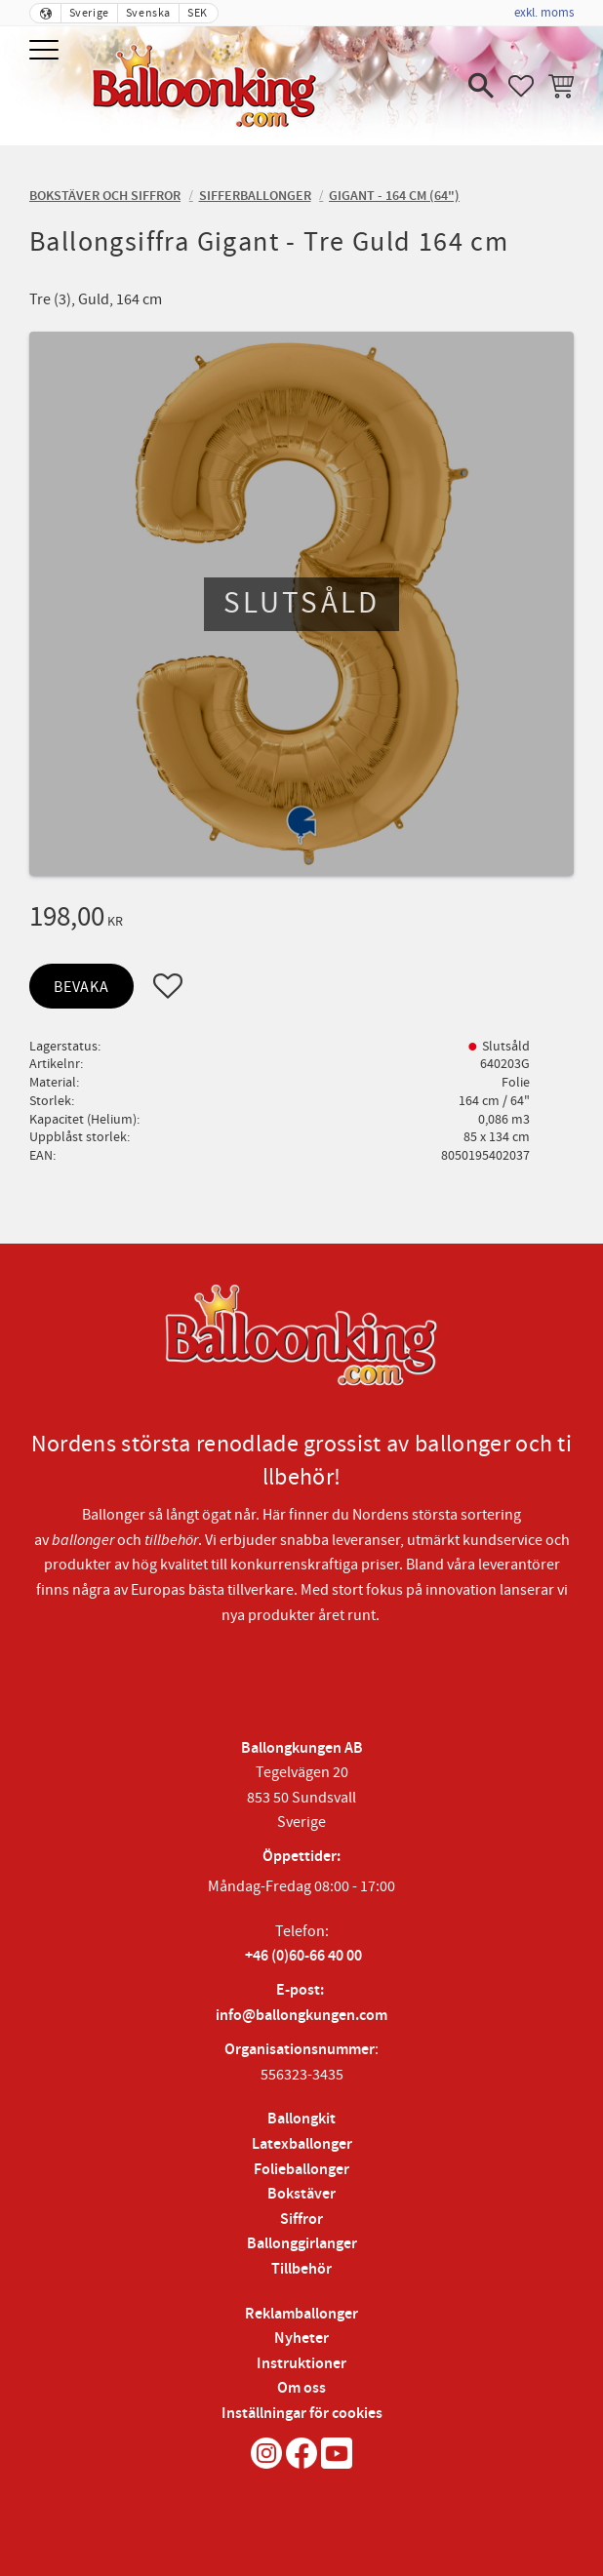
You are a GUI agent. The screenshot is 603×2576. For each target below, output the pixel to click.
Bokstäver (301, 2194)
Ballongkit (301, 2119)
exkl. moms (544, 12)
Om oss (301, 2388)
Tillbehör (301, 2269)
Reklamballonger (301, 2314)
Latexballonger (302, 2144)
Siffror (301, 2219)
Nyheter (301, 2338)
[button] (46, 51)
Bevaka (81, 987)
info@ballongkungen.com (301, 2015)
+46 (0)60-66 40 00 (303, 1956)
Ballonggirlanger (302, 2244)
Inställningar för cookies (301, 2413)
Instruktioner (301, 2364)
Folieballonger (301, 2170)
